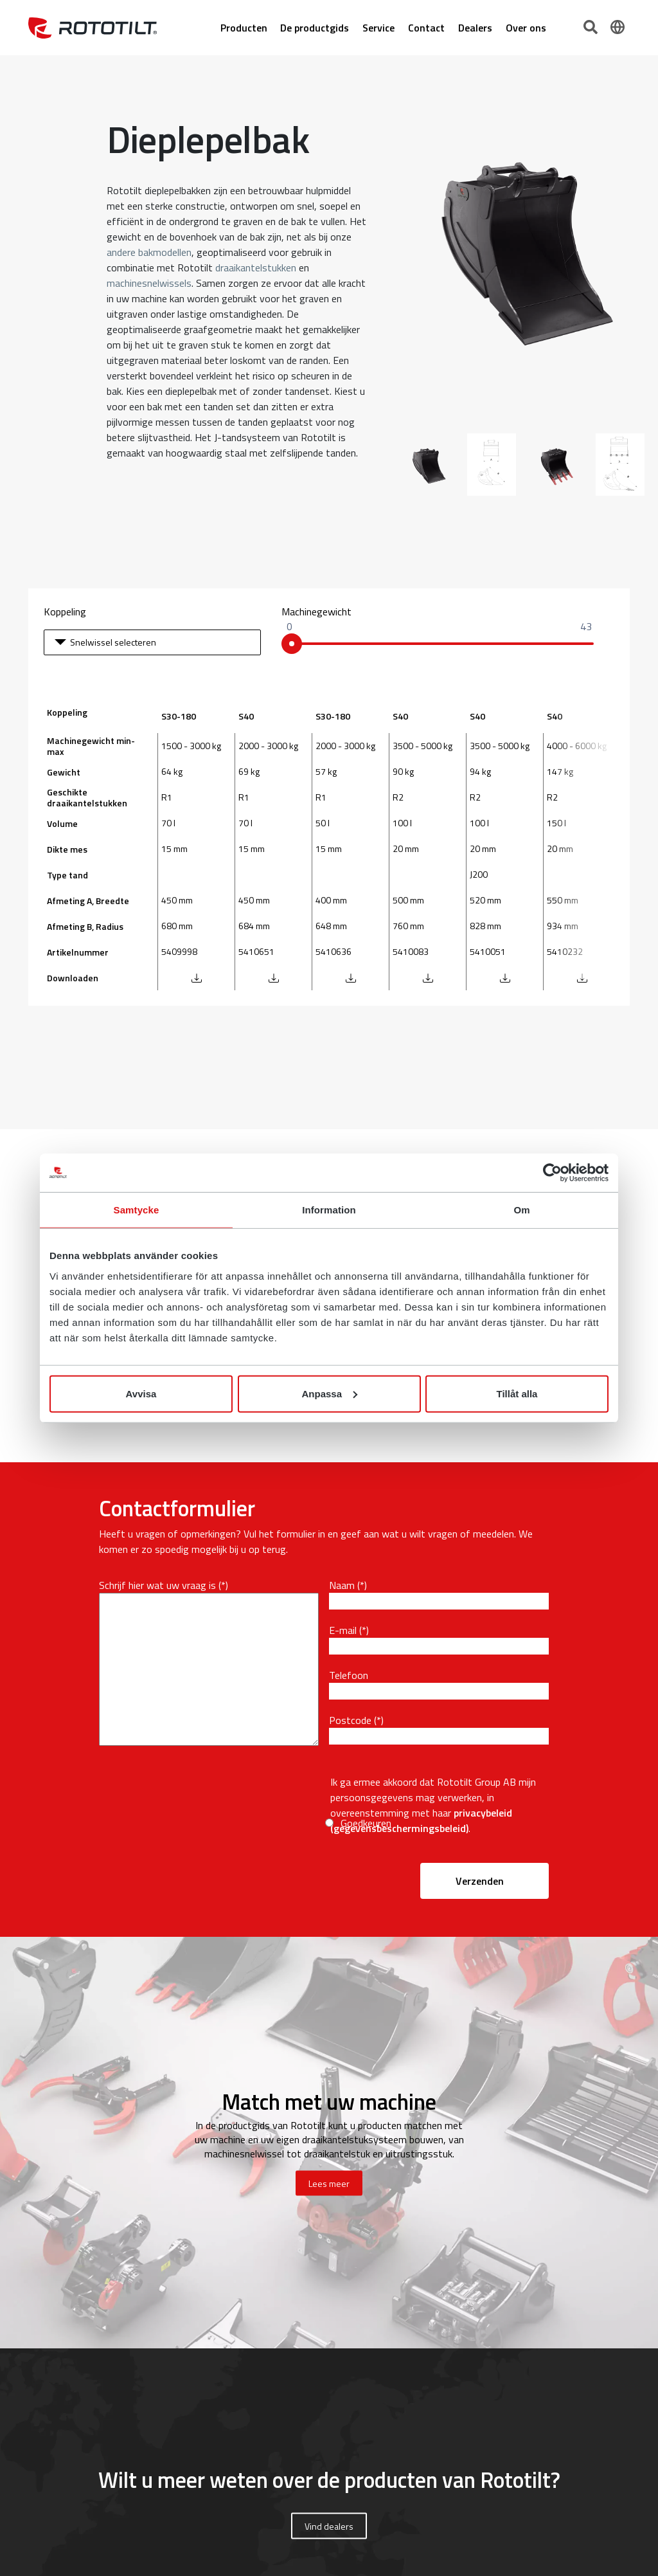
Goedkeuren (366, 1823)
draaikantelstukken (255, 267)
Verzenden (480, 1881)
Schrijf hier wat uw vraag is (157, 1585)
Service (378, 27)
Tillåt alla (517, 1393)
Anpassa (329, 1393)
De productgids (314, 27)
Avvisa (141, 1393)
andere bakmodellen (149, 252)
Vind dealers (329, 2526)
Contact (426, 27)
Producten (243, 27)
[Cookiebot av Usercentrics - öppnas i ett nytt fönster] (552, 1173)
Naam (342, 1585)
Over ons (526, 27)
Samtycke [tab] (136, 1209)
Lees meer (329, 2183)
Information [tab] (329, 1209)
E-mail (343, 1630)
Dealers (475, 27)
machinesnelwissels (149, 283)
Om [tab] (521, 1209)
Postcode (350, 1720)
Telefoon (348, 1675)
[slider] (291, 643)
